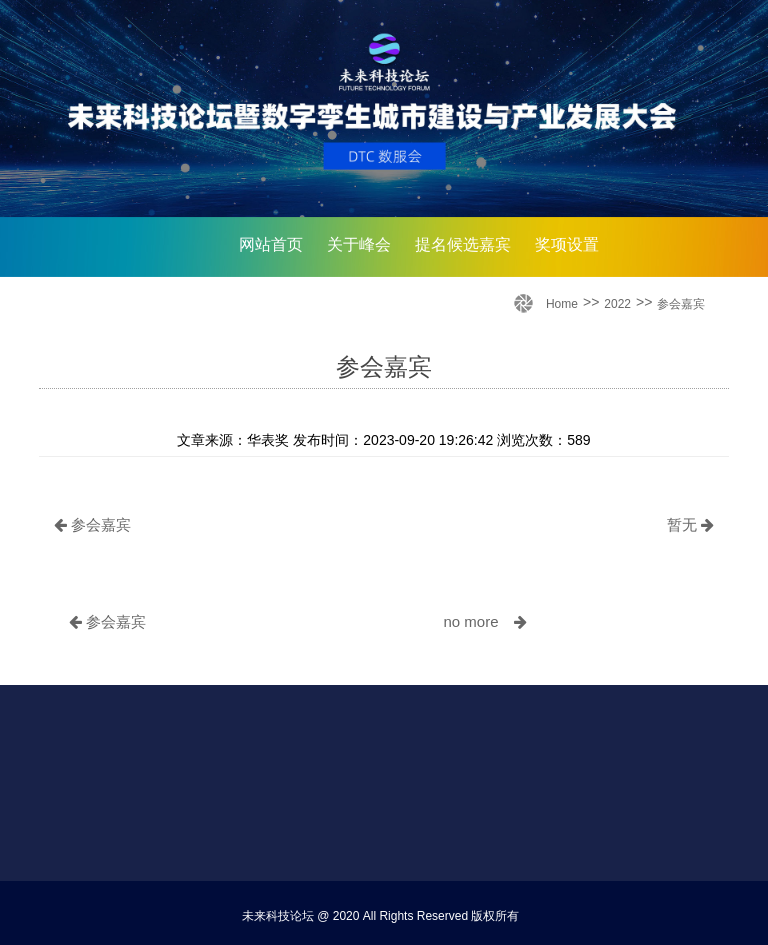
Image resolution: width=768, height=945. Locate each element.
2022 (617, 304)
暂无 (690, 524)
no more (484, 621)
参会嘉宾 (681, 304)
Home (562, 304)
